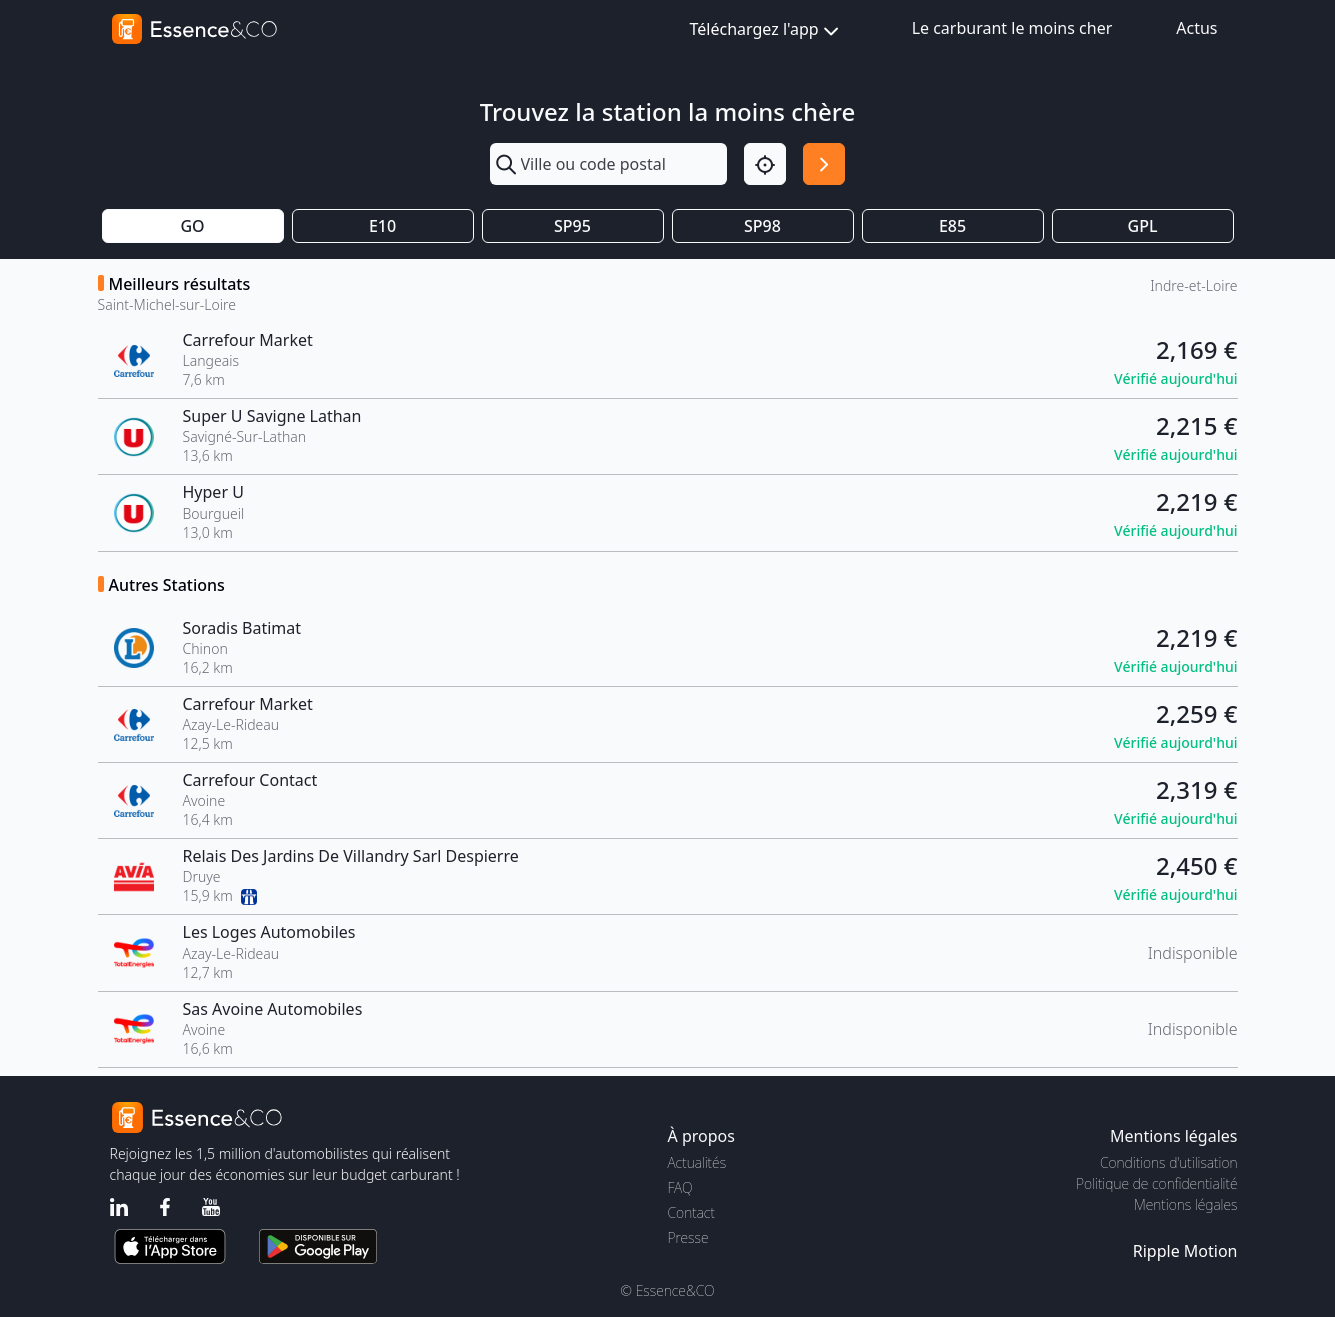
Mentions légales (1185, 1204)
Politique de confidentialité (1156, 1183)
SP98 (762, 226)
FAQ (680, 1187)
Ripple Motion (1185, 1251)
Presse (688, 1237)
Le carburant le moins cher (1012, 28)
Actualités (697, 1162)
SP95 (572, 226)
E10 (382, 226)
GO (192, 226)
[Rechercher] (824, 164)
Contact (691, 1212)
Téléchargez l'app (766, 30)
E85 (952, 226)
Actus (1196, 28)
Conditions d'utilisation (1169, 1162)
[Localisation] (765, 164)
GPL (1143, 226)
